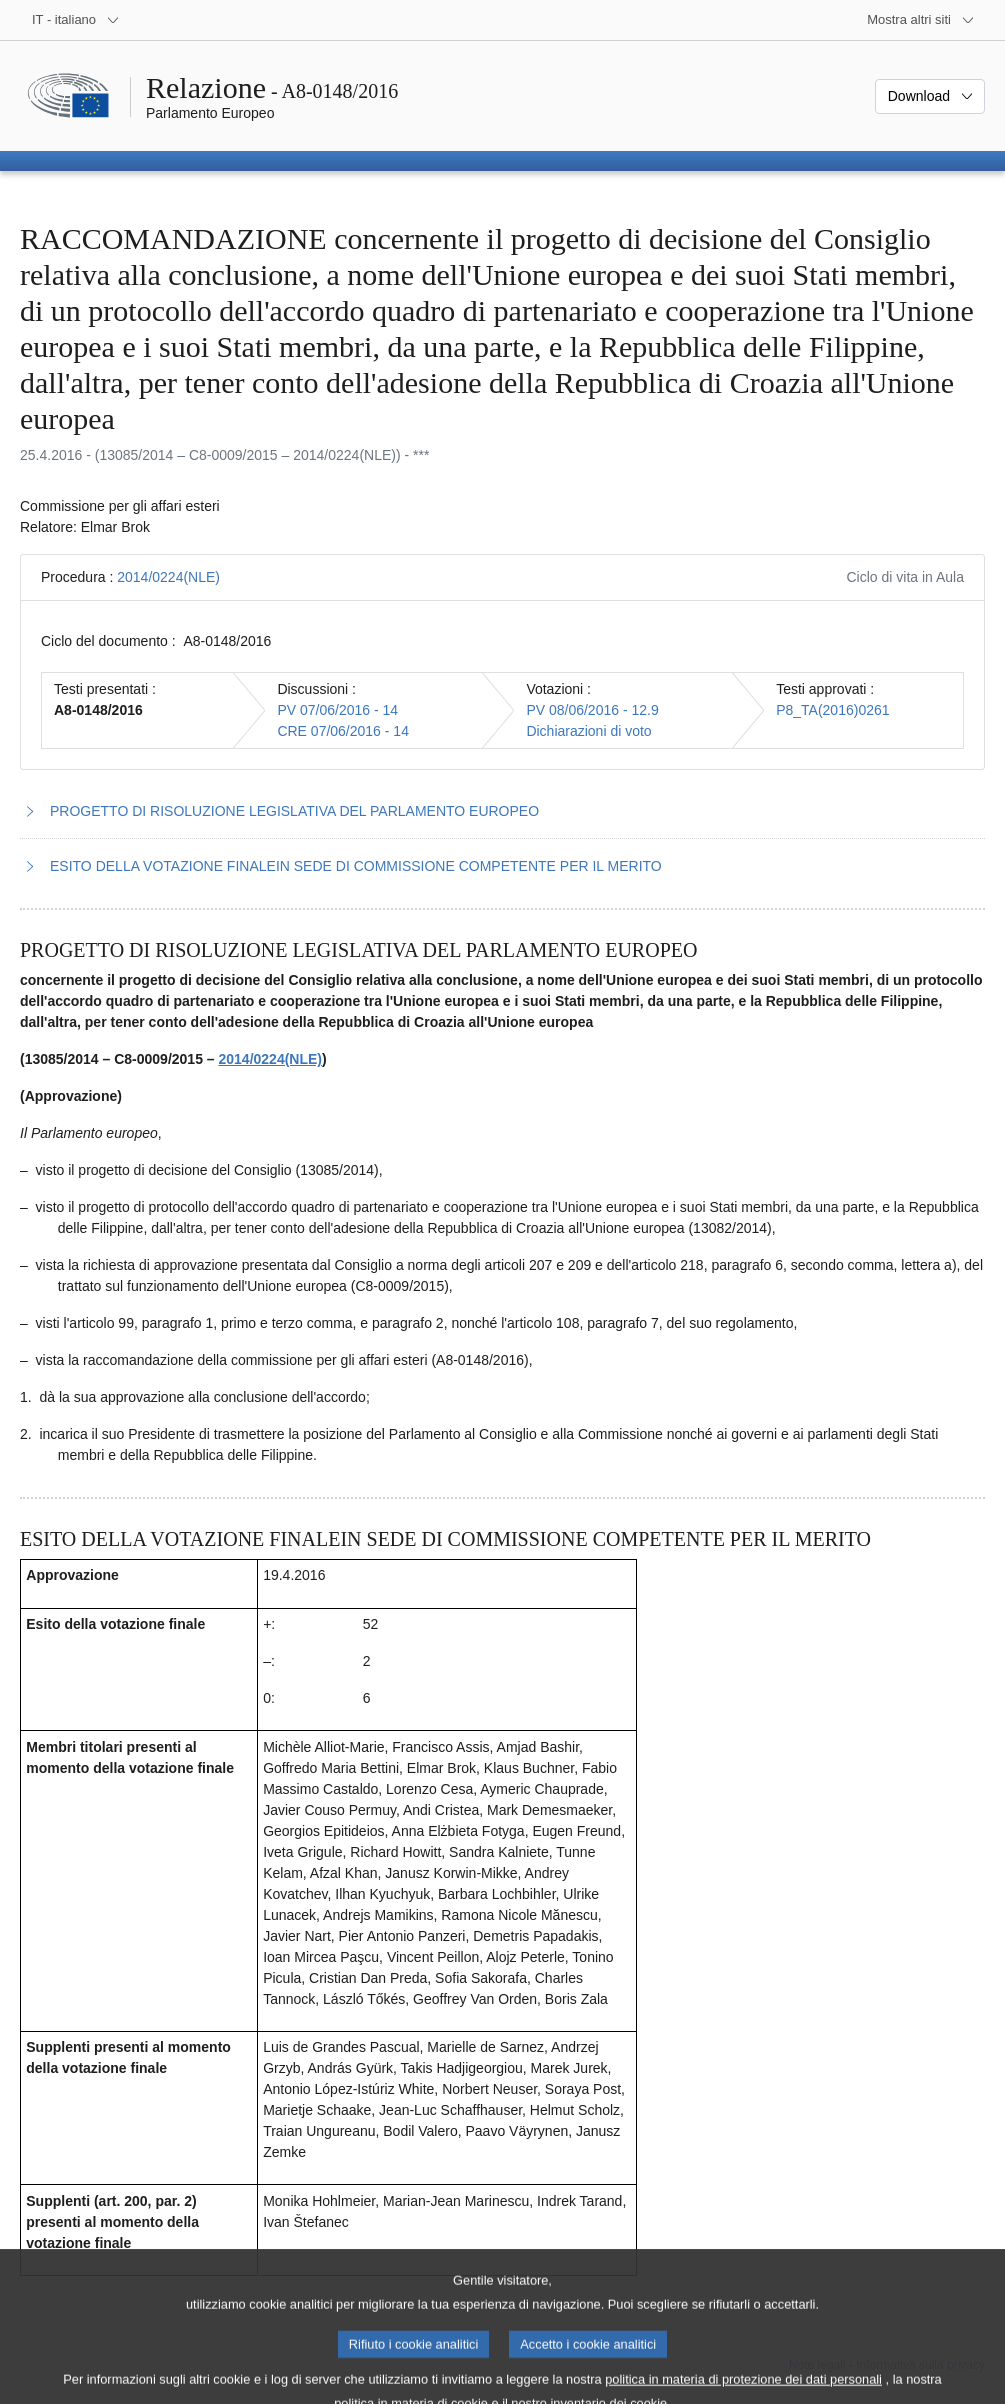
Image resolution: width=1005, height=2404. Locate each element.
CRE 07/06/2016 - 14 (343, 731)
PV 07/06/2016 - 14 (337, 710)
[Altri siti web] (921, 20)
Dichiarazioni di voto (588, 731)
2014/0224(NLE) (168, 577)
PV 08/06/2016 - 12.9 (592, 710)
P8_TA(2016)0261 (832, 710)
